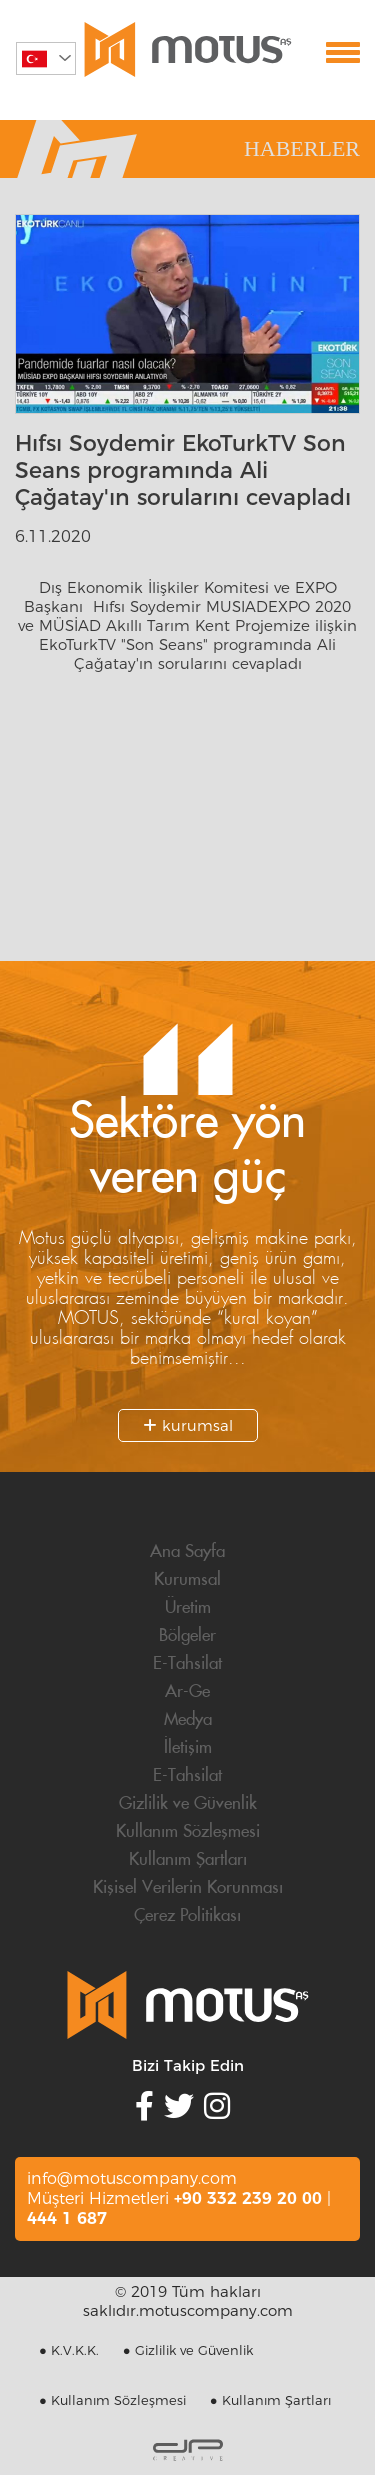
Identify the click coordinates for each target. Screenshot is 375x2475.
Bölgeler (187, 1636)
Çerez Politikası (187, 1916)
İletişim (188, 1748)
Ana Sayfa (187, 1552)
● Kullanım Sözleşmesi (112, 2400)
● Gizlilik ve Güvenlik (188, 2350)
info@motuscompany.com (132, 2178)
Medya (188, 1720)
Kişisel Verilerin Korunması (188, 1888)
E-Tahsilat (187, 1664)
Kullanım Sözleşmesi (188, 1832)
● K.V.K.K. (69, 2350)
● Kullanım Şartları (270, 2400)
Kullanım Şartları (188, 1860)
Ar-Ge (187, 1692)
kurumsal (188, 1425)
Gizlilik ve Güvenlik (188, 1804)
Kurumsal (187, 1580)
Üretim (188, 1608)
